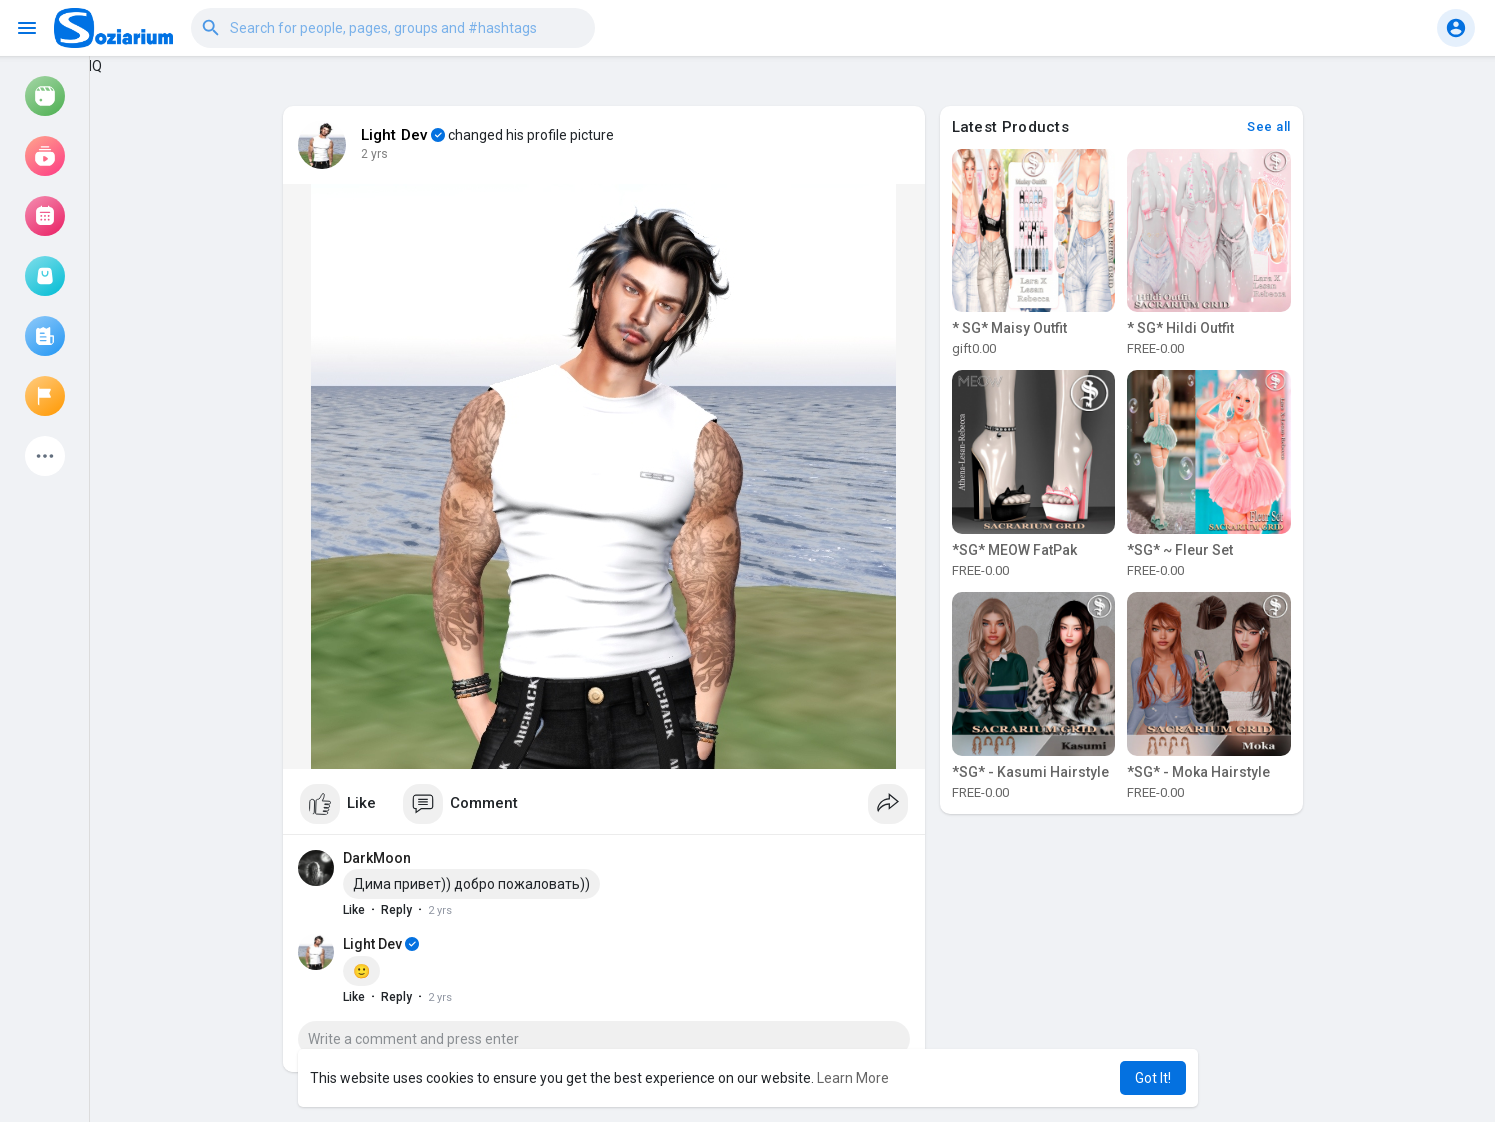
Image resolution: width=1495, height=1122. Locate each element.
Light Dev (395, 135)
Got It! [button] (1153, 1078)
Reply (396, 910)
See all (1269, 126)
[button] (393, 28)
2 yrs (374, 154)
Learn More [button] (853, 1078)
